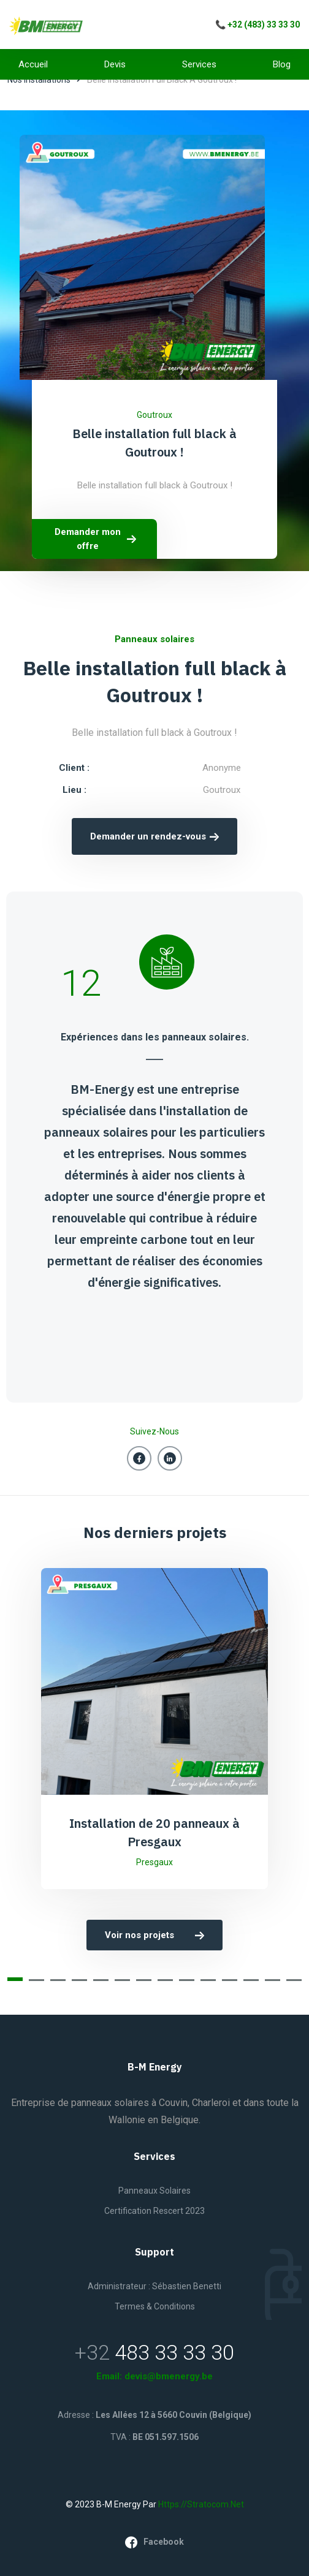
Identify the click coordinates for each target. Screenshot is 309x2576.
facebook (154, 2542)
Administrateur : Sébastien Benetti (154, 2286)
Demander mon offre (97, 538)
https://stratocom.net (201, 2504)
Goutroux (154, 415)
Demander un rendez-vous (154, 836)
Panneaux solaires (154, 2190)
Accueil (33, 64)
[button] (15, 1979)
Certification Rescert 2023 (154, 2211)
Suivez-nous (154, 1431)
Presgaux (154, 1862)
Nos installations (39, 80)
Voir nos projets (154, 1935)
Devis (115, 64)
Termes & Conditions (155, 2306)
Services (199, 64)
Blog (282, 64)
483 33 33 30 (174, 2352)
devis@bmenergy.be (168, 2376)
